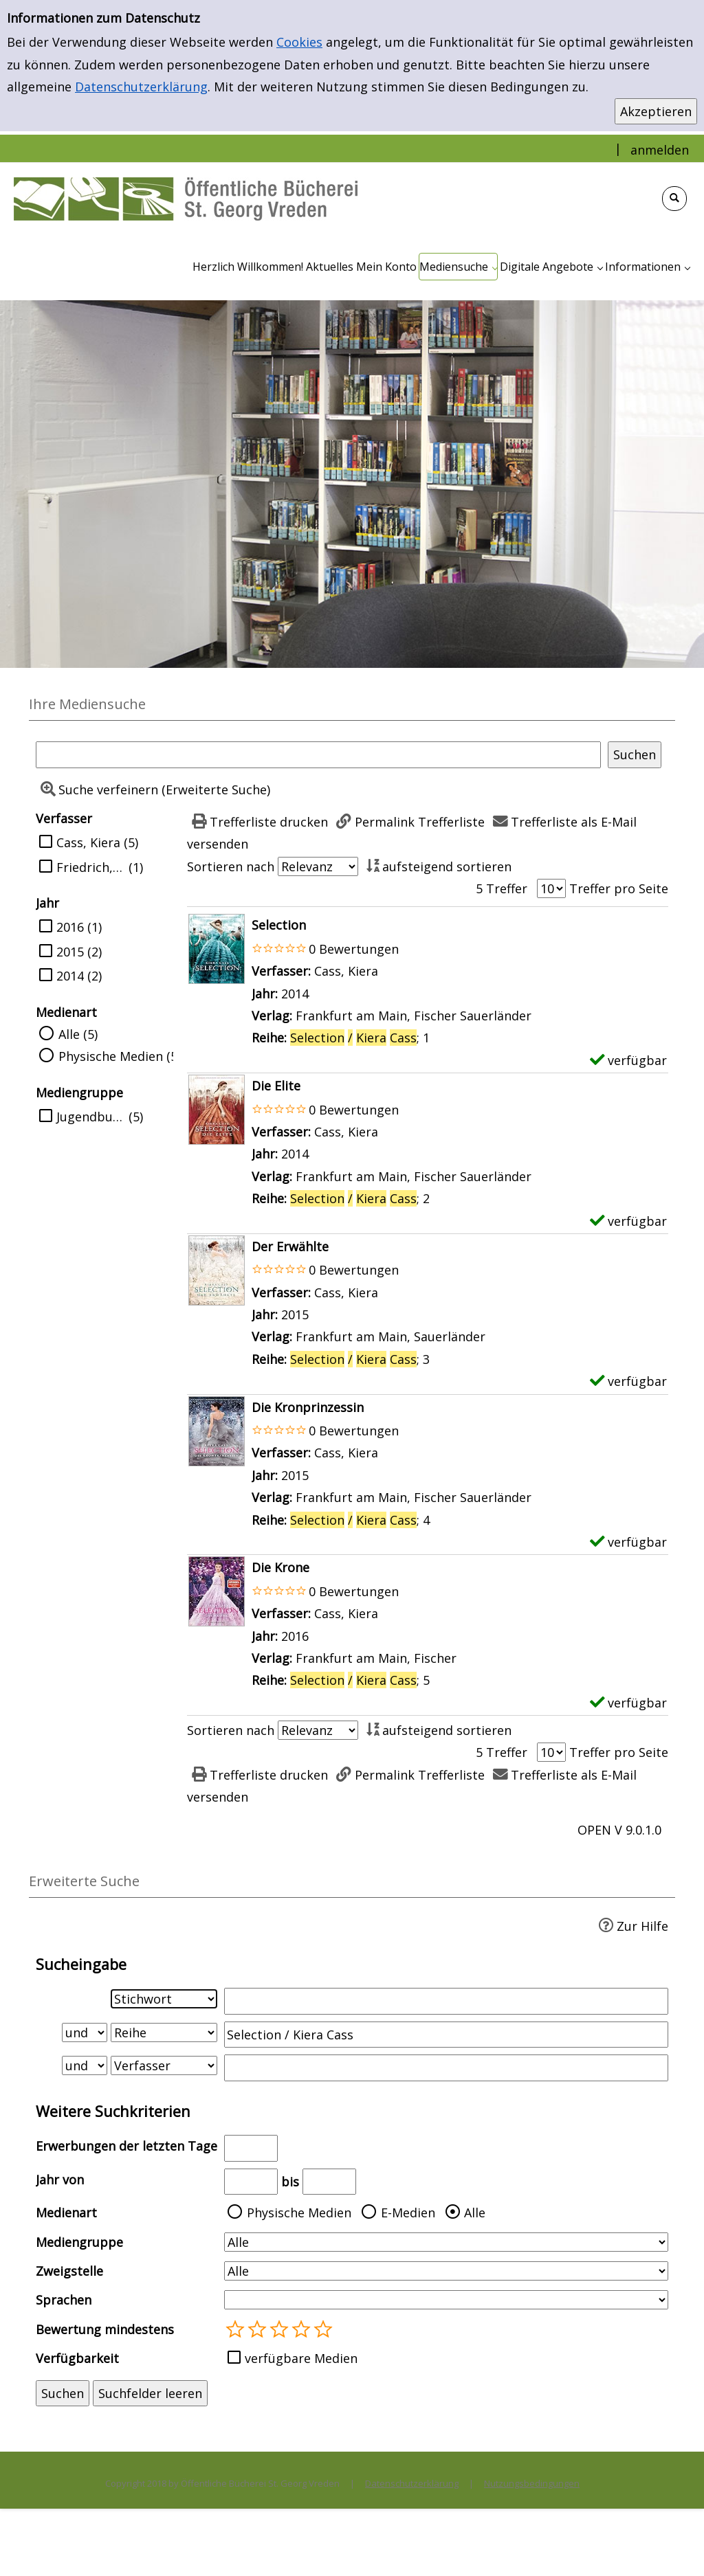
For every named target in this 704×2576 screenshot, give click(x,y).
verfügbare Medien (301, 2358)
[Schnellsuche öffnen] (674, 198)
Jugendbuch (90, 1116)
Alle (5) (78, 1034)
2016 (70, 927)
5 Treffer (501, 888)
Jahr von (60, 2179)
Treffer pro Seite (618, 888)
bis (290, 2181)
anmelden (659, 150)
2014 (70, 975)
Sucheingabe (81, 1964)
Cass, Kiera (88, 842)
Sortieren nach (230, 866)
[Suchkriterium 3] (164, 2065)
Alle (474, 2212)
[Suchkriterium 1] (164, 1998)
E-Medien (408, 2212)
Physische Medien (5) (119, 1056)
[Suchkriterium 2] (164, 2032)
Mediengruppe (79, 2242)
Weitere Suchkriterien (113, 2111)
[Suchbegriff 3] (446, 2067)
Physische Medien (299, 2212)
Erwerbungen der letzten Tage (126, 2146)
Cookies (299, 42)
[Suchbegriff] (318, 754)
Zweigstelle (69, 2271)
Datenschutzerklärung (141, 86)
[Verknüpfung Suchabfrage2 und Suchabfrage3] (84, 2065)
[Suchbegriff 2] (446, 2034)
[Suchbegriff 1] (446, 2001)
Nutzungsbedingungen (532, 2483)
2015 (70, 951)
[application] (458, 266)
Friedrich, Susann (90, 867)
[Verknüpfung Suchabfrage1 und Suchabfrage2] (84, 2032)
